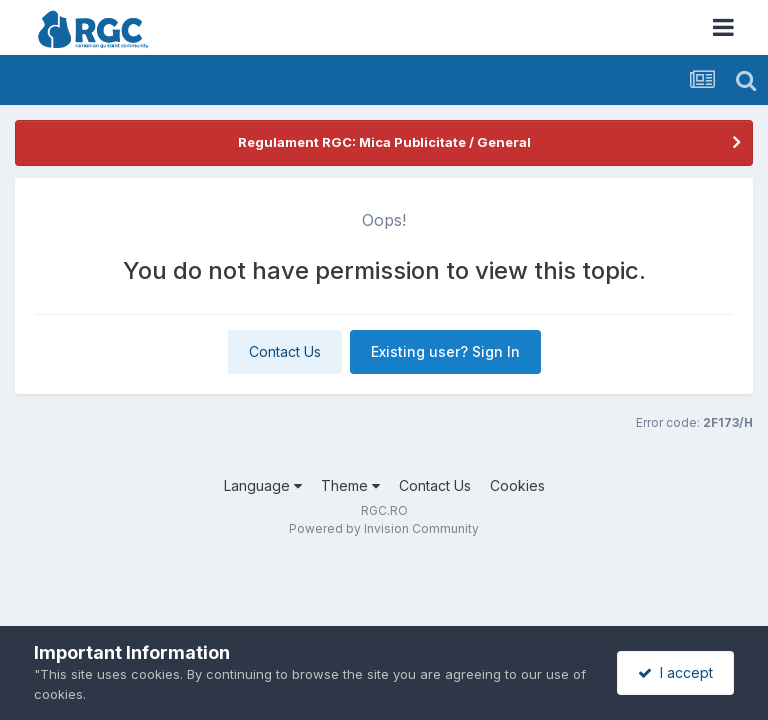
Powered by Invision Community (384, 528)
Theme (350, 485)
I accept (675, 672)
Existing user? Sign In (445, 351)
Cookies (517, 485)
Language (263, 485)
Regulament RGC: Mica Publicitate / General (384, 142)
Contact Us (285, 351)
